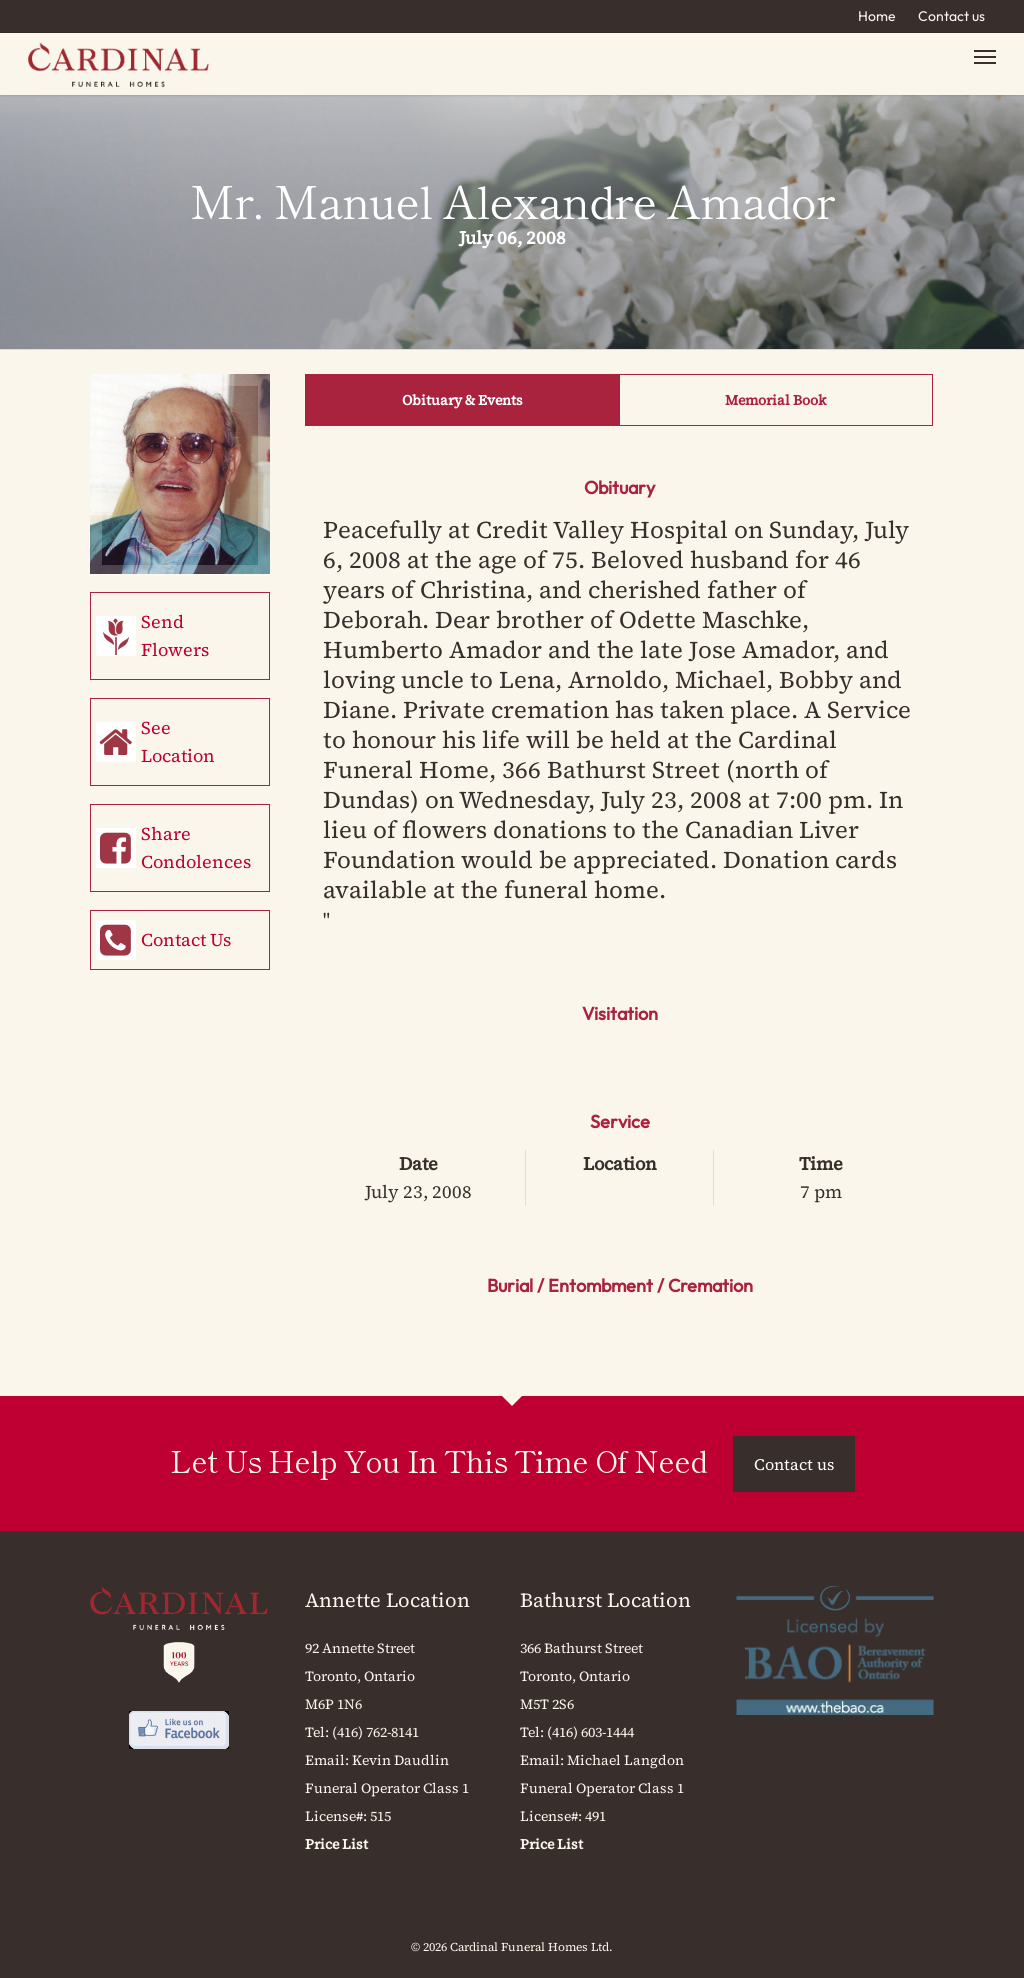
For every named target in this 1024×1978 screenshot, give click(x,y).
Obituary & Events (462, 400)
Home (877, 16)
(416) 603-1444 (590, 1732)
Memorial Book (775, 400)
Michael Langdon (625, 1760)
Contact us (951, 16)
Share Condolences (196, 847)
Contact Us (186, 939)
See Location (178, 741)
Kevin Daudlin (400, 1760)
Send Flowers (175, 635)
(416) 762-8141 (375, 1732)
